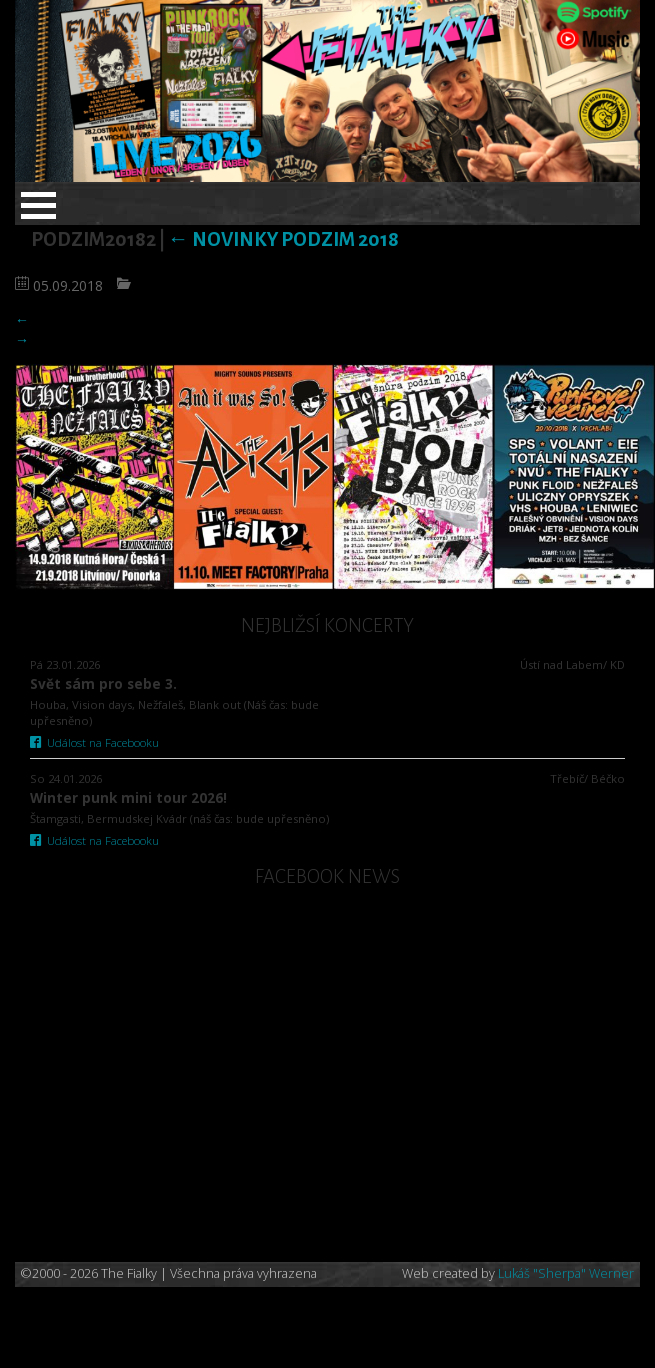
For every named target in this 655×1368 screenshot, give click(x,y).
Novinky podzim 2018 (283, 239)
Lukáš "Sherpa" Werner (566, 1273)
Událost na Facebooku (94, 742)
